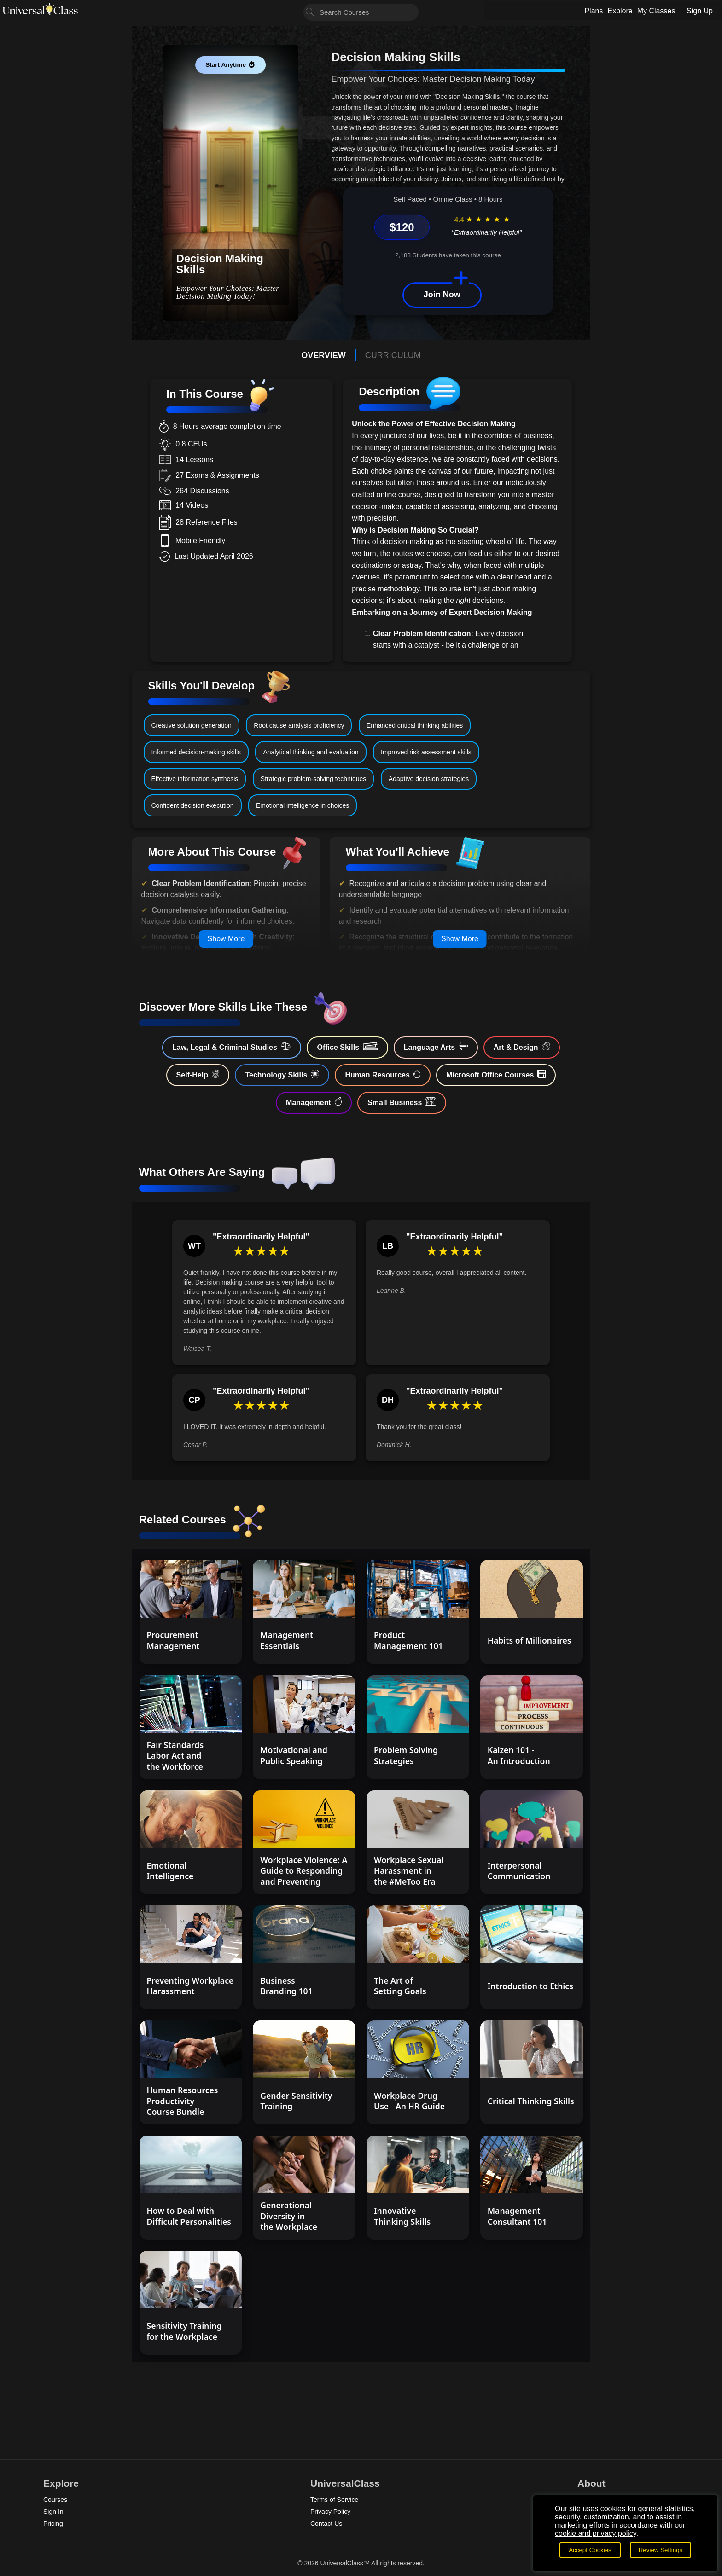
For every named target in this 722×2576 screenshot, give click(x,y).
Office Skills (347, 1046)
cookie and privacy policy (595, 2533)
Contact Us (326, 2523)
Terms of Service (334, 2499)
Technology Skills (282, 1074)
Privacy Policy (330, 2511)
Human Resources (382, 1074)
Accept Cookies (590, 2550)
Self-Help (198, 1074)
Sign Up (700, 11)
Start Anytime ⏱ (230, 64)
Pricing (53, 2523)
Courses (55, 2499)
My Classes (656, 11)
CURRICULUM (393, 355)
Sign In (53, 2511)
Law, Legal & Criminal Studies (231, 1046)
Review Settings (661, 2550)
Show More (226, 939)
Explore (619, 11)
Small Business (401, 1101)
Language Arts (436, 1046)
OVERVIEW (323, 355)
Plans (593, 11)
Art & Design (522, 1046)
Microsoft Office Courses (496, 1074)
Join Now (442, 294)
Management (314, 1101)
